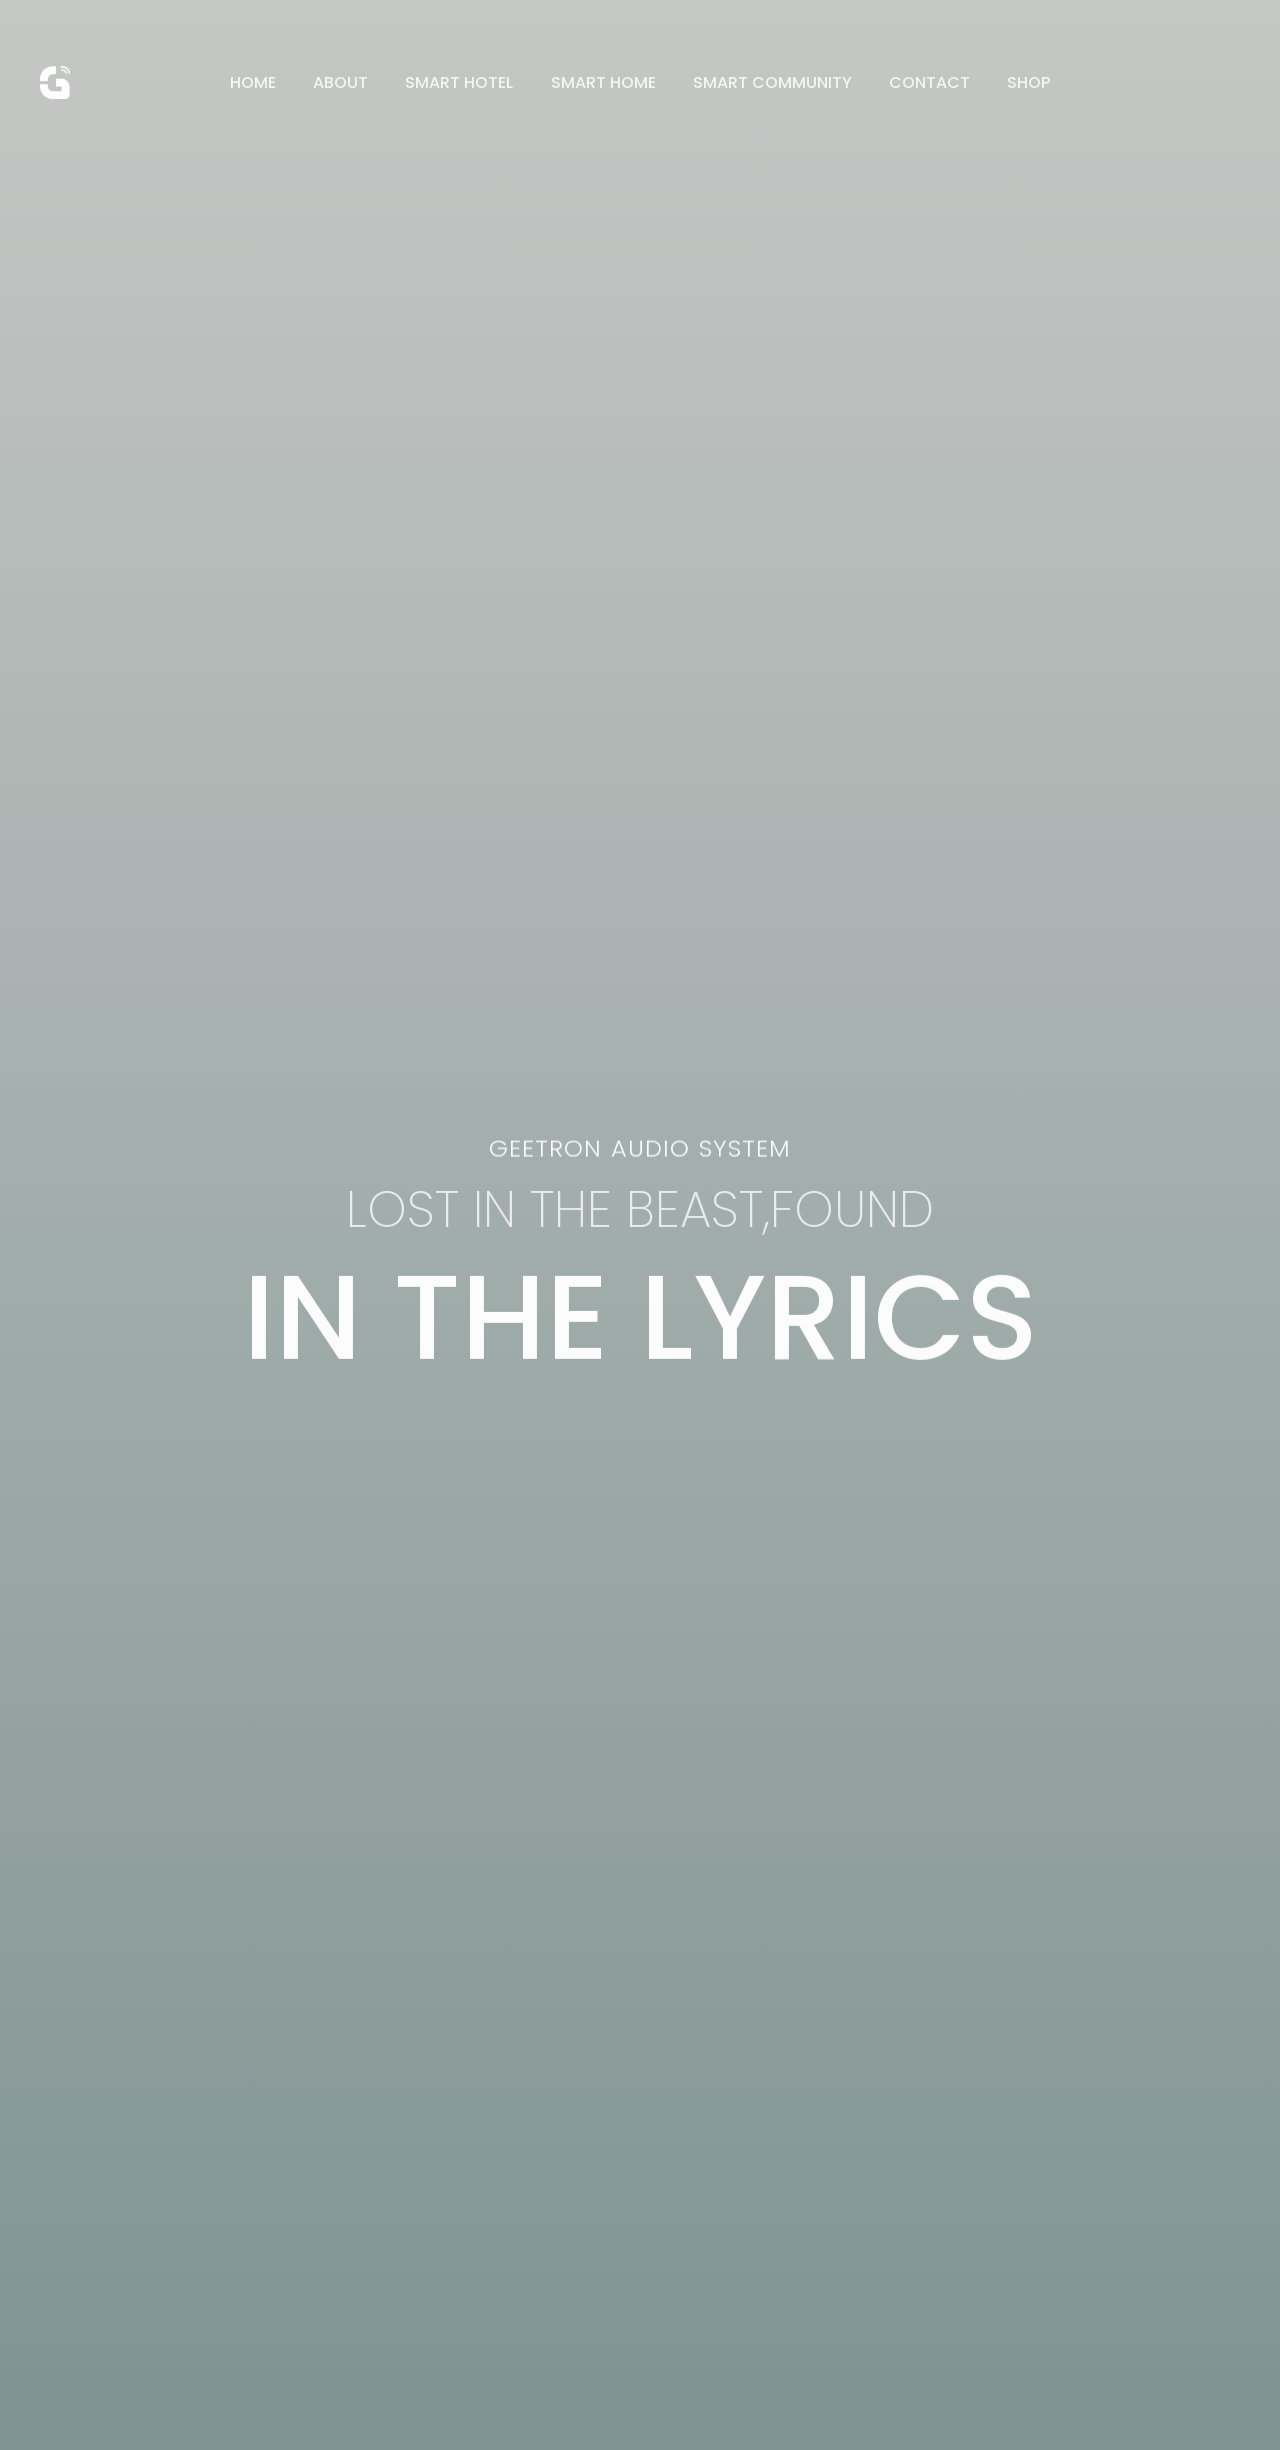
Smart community (767, 82)
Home (269, 82)
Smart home (603, 82)
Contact (919, 82)
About (351, 82)
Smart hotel (465, 82)
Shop (1013, 82)
